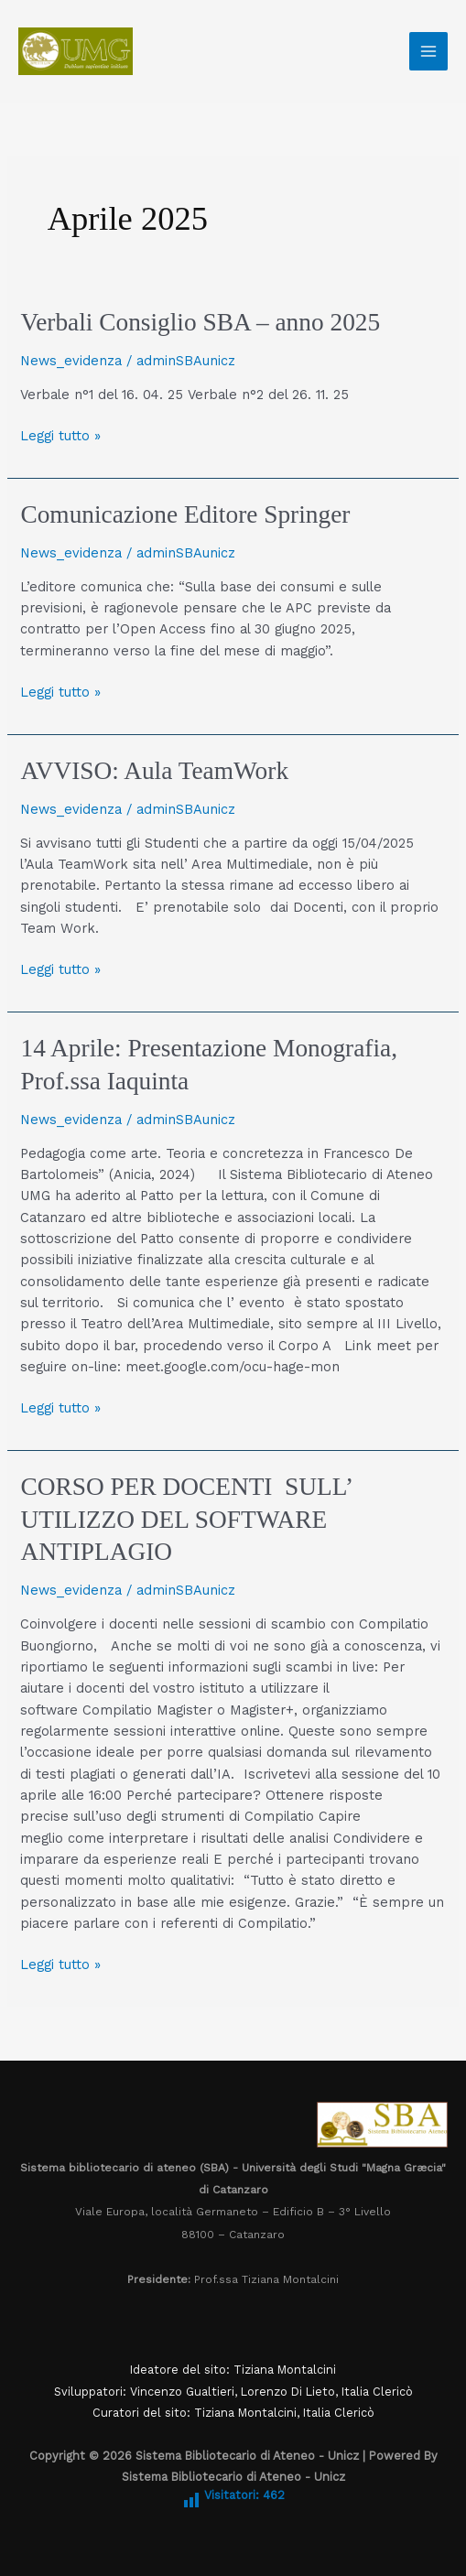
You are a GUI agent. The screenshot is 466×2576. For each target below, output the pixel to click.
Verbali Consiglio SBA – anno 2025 (200, 322)
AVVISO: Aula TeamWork (154, 771)
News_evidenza (71, 360)
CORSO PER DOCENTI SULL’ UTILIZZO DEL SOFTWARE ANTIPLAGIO (186, 1519)
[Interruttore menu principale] (428, 51)
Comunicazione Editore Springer (185, 514)
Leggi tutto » (60, 435)
